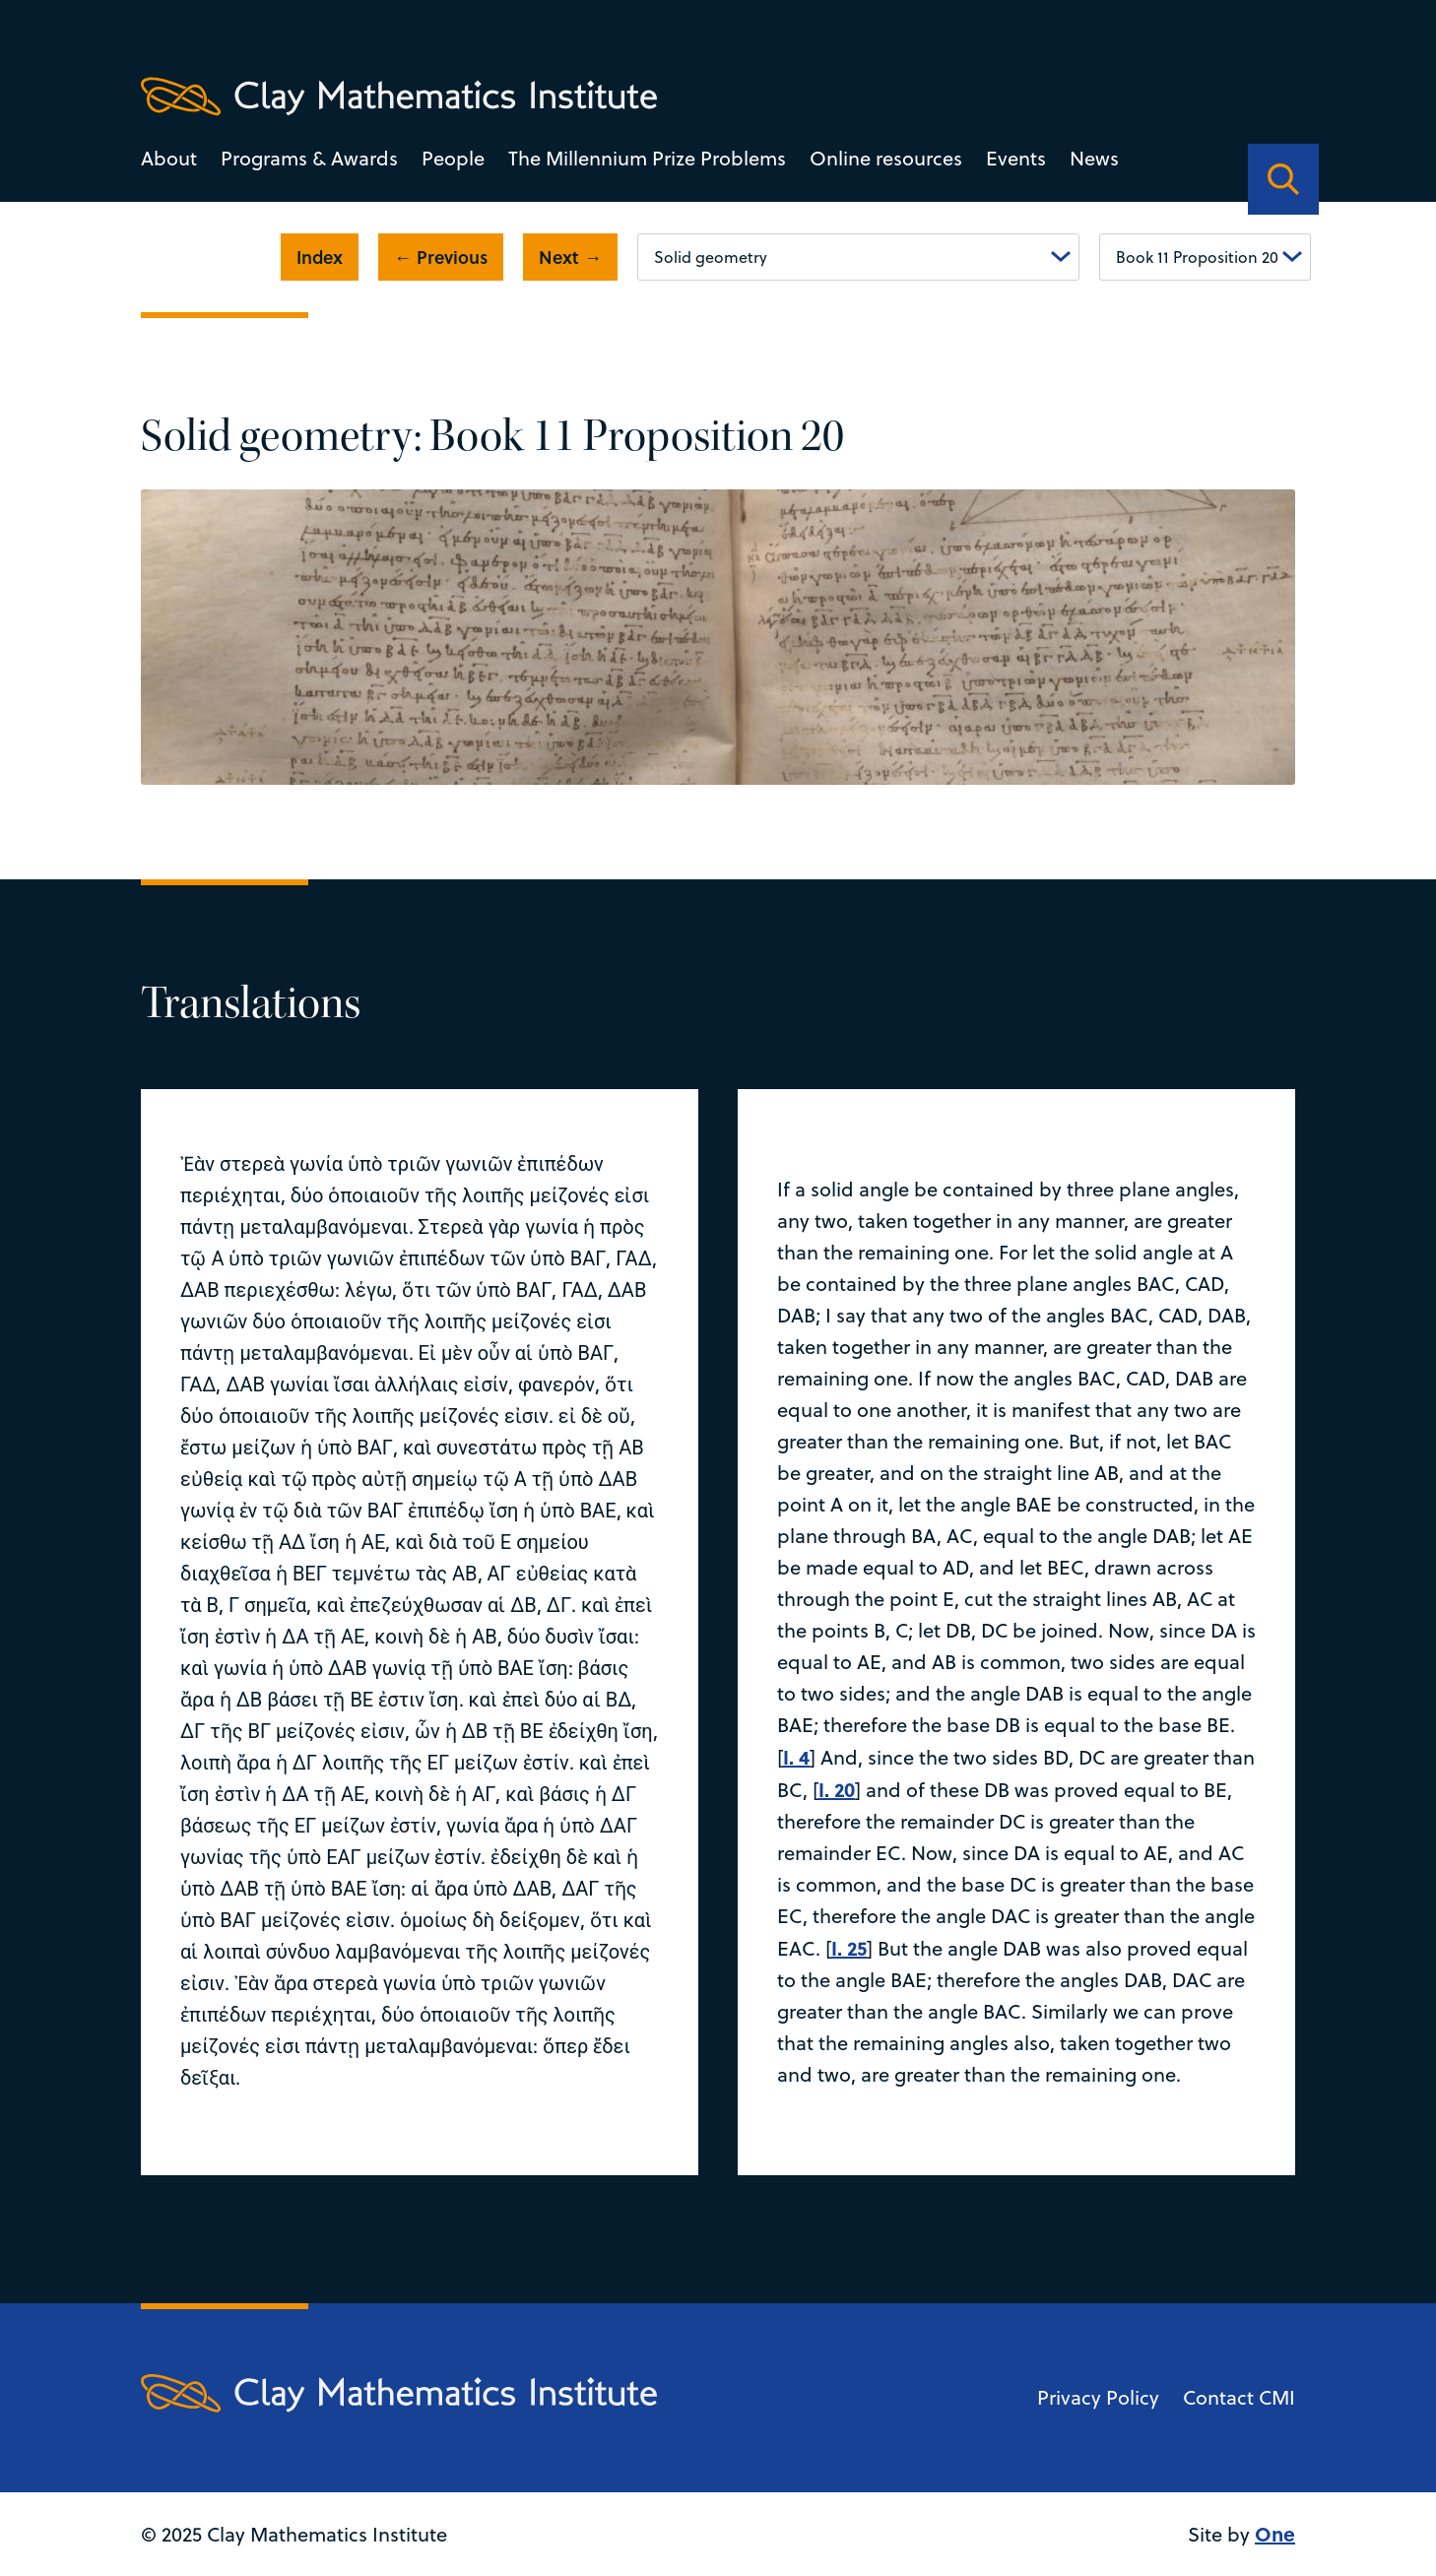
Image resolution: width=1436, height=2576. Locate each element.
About (169, 158)
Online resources (886, 158)
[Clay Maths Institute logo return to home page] (399, 96)
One (1275, 2533)
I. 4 (796, 1756)
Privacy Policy (1098, 2397)
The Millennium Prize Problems (647, 158)
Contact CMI (1239, 2397)
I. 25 (849, 1947)
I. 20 (836, 1788)
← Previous (441, 257)
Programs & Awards (309, 158)
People (453, 158)
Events (1016, 158)
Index (319, 257)
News (1094, 158)
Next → (570, 257)
